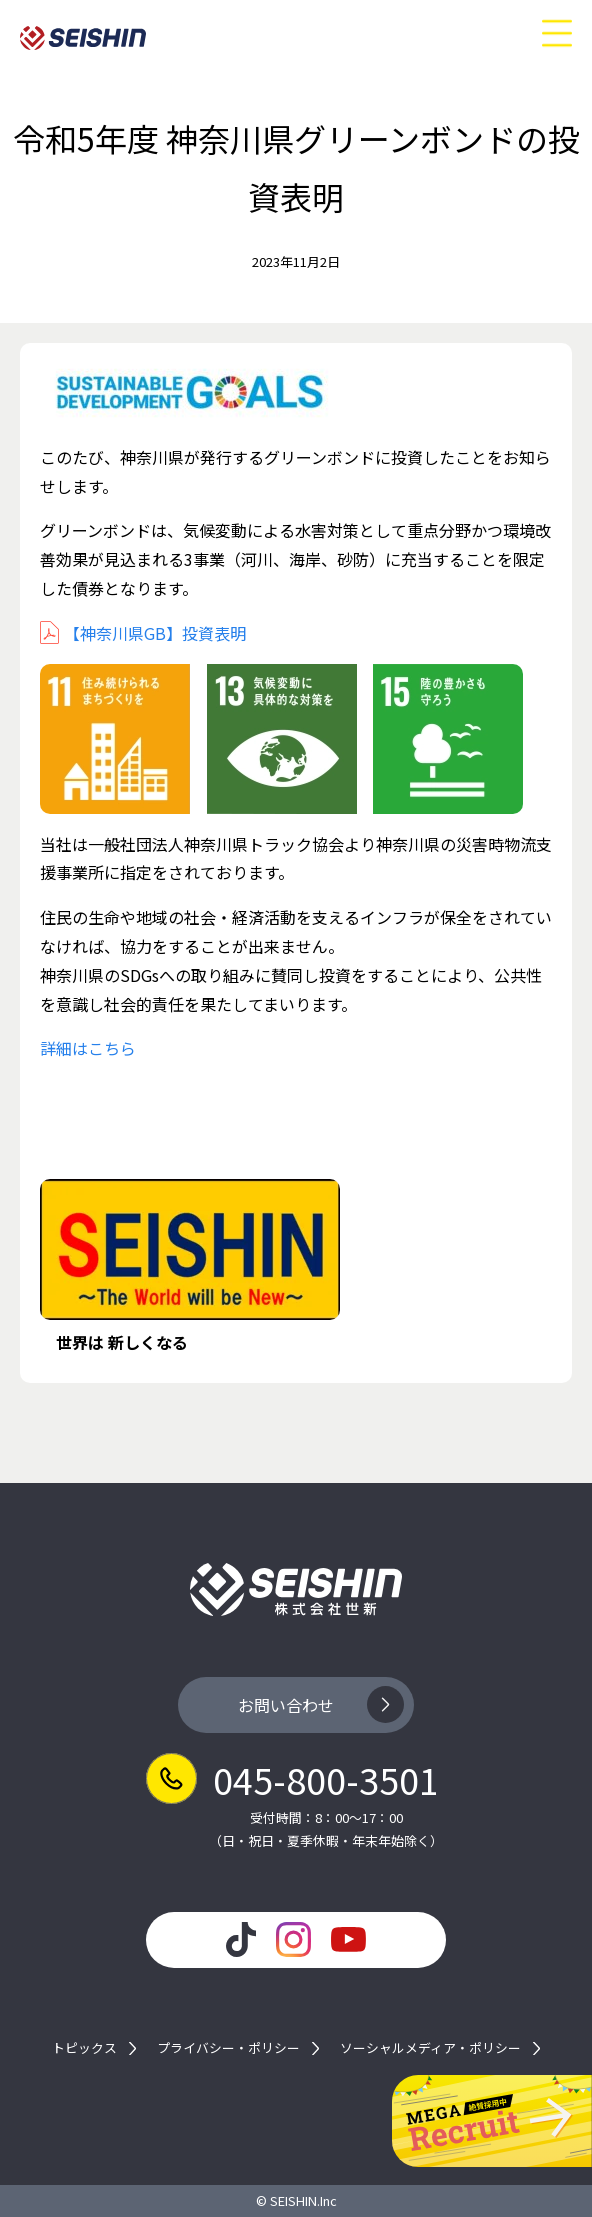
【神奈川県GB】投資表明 (155, 633)
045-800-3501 (326, 1779)
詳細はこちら (88, 1048)
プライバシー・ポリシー (228, 2048)
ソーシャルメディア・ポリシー (430, 2048)
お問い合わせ (286, 1705)
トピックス (84, 2048)
